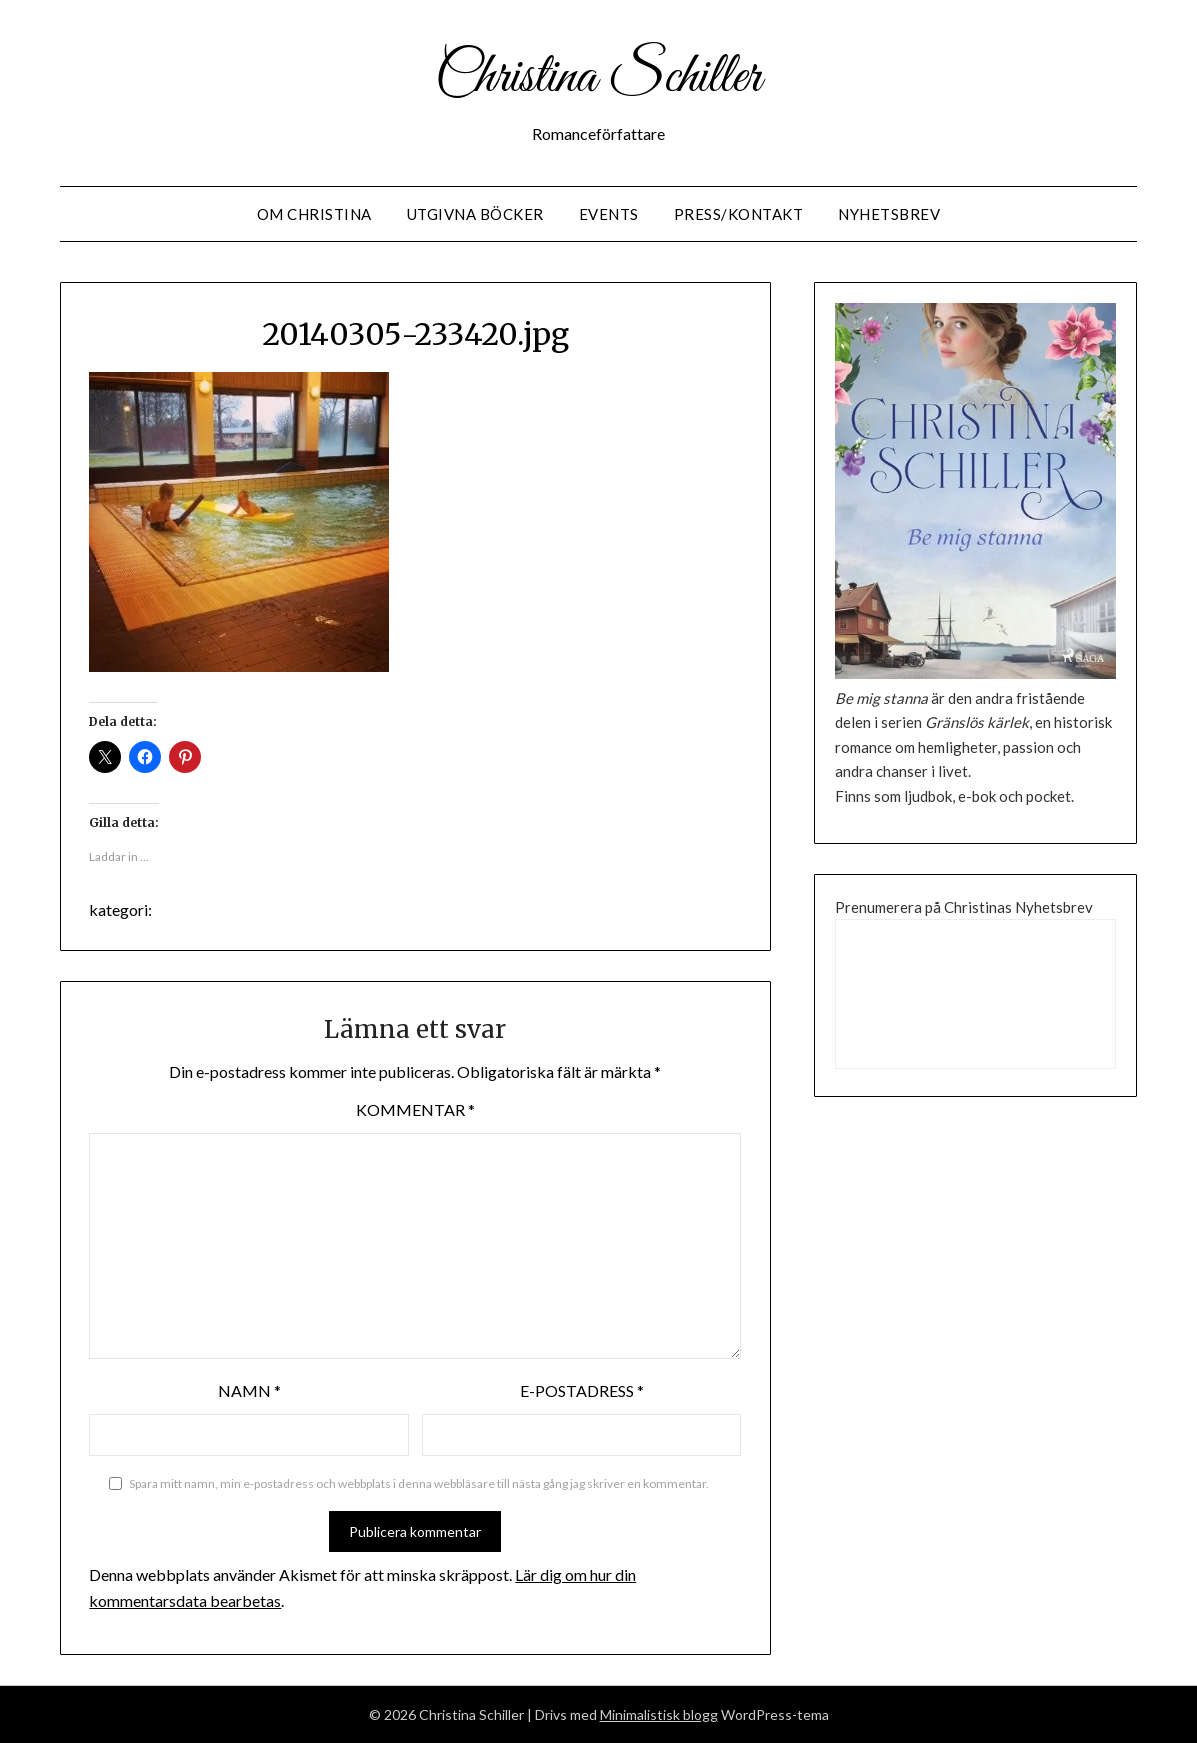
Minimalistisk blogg (659, 1714)
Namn (249, 1390)
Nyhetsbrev (889, 214)
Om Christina (314, 214)
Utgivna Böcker (475, 214)
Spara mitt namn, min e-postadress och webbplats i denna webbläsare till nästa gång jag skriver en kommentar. (419, 1483)
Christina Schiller (598, 78)
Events (609, 214)
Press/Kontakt (739, 214)
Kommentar (415, 1109)
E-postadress (582, 1390)
